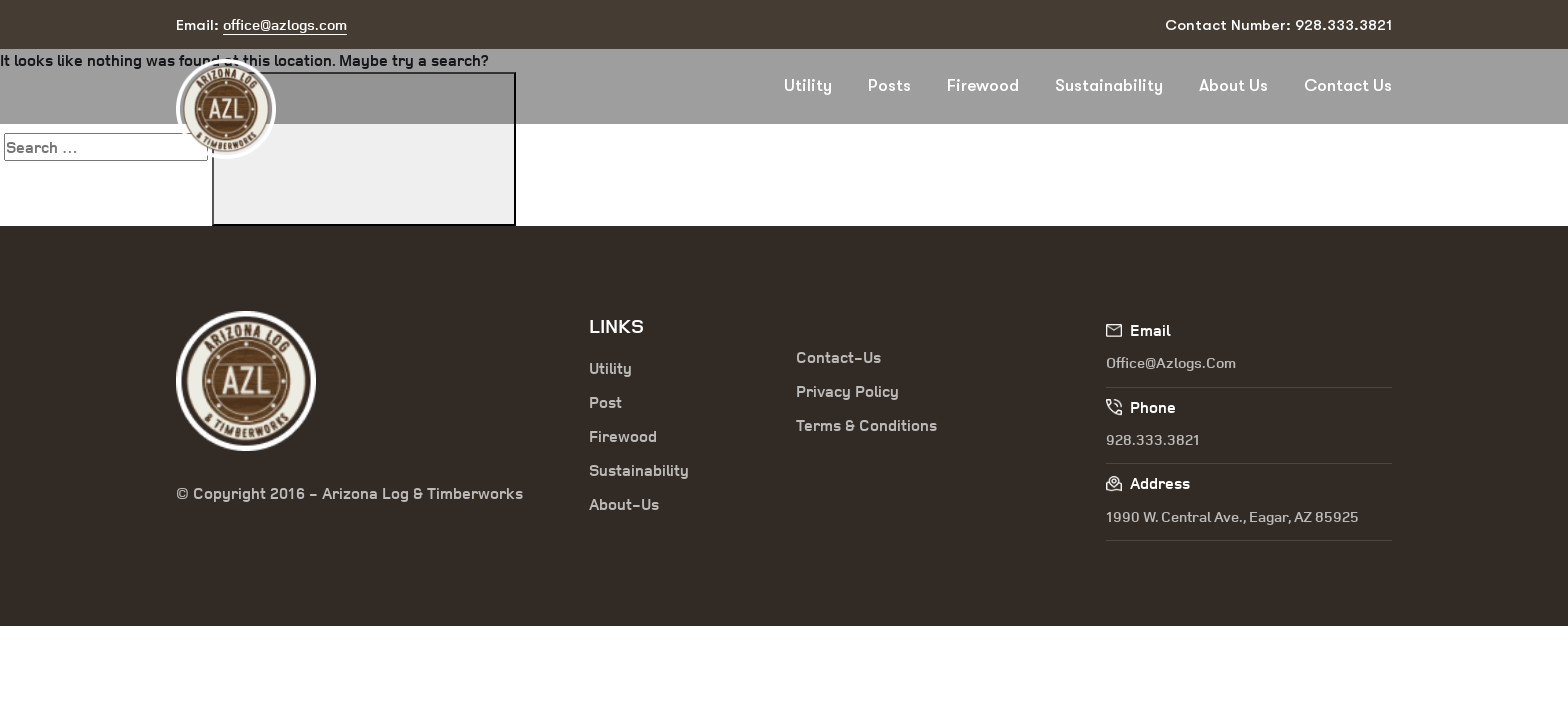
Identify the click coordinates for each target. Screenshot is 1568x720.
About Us (1233, 85)
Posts (889, 85)
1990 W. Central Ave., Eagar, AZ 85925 (1232, 516)
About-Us (624, 504)
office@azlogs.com (1171, 362)
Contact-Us (838, 357)
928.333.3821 (1153, 439)
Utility (808, 85)
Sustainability (1109, 85)
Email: (261, 25)
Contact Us (1348, 85)
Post (605, 402)
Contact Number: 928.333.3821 (1278, 25)
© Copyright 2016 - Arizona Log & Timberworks (349, 493)
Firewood (983, 85)
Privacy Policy (847, 391)
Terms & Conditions (866, 425)
